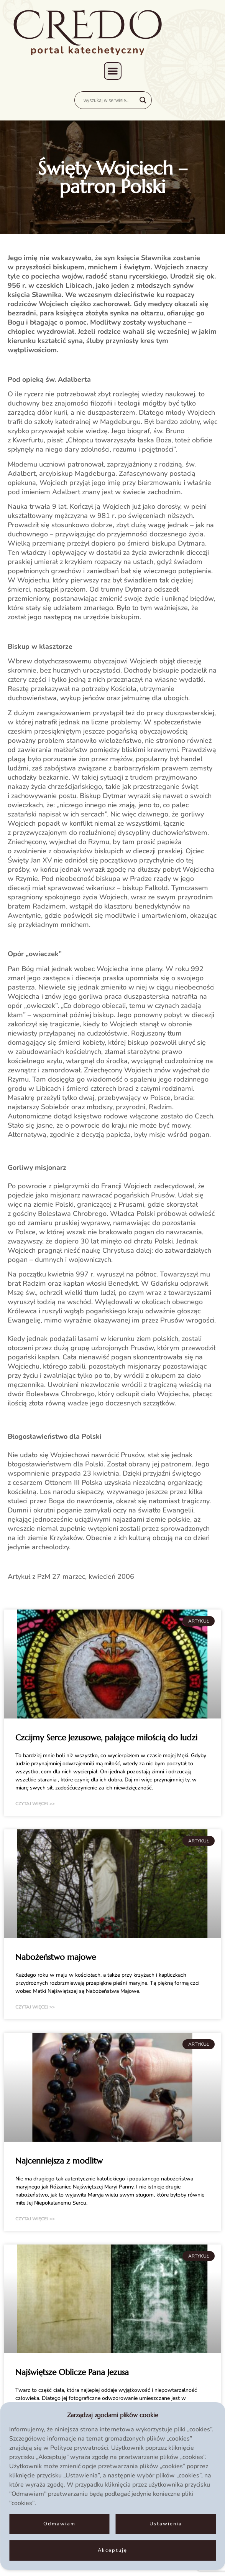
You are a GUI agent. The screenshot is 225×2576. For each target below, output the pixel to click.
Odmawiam (59, 2523)
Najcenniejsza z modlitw (59, 2161)
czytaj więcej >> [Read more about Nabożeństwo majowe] (35, 2007)
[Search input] (110, 100)
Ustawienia (165, 2523)
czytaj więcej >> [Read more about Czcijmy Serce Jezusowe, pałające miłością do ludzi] (35, 1804)
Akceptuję (112, 2550)
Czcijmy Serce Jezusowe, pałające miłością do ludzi (106, 1738)
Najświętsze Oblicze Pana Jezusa (72, 2372)
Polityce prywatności (79, 2448)
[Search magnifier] (143, 100)
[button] (113, 71)
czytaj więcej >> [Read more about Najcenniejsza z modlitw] (35, 2219)
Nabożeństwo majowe (55, 1957)
